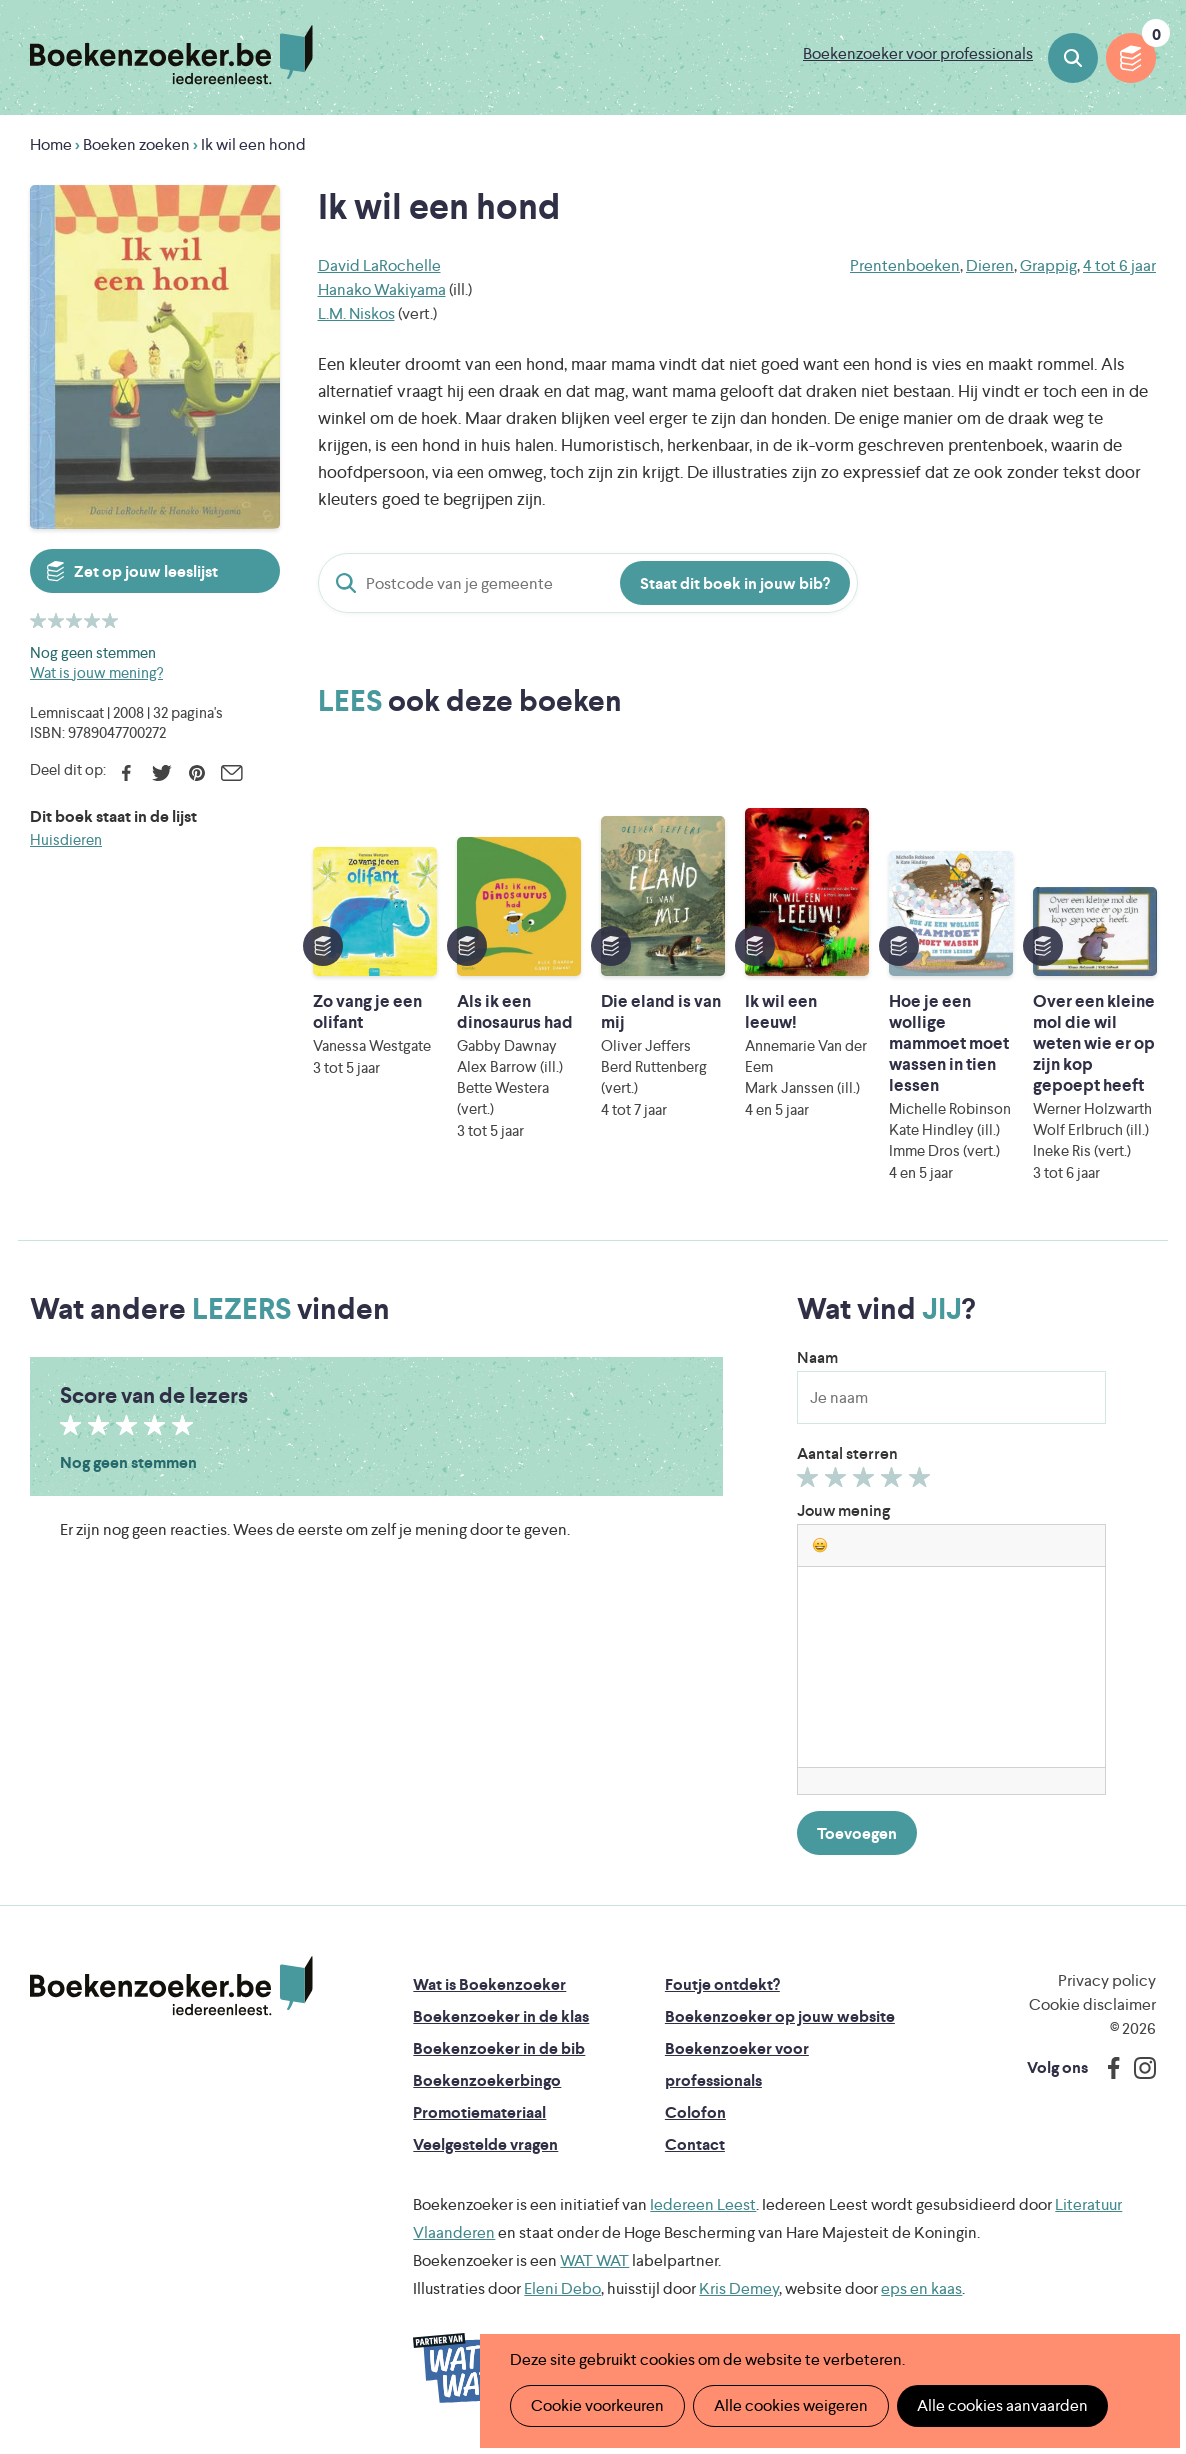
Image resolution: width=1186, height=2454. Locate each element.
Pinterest (196, 773)
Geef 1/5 (810, 1482)
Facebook (126, 773)
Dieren (990, 265)
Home (51, 144)
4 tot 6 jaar (1119, 265)
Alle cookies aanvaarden (1002, 2405)
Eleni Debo (562, 2288)
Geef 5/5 (922, 1482)
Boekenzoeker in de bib (499, 2048)
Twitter (161, 773)
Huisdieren (66, 839)
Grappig (1048, 265)
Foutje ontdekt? (722, 1984)
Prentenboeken (905, 265)
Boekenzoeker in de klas (501, 2016)
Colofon (695, 2112)
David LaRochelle (379, 265)
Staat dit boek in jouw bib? (735, 583)
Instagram (1138, 2068)
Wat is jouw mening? (96, 672)
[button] (820, 1545)
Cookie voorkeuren (597, 2405)
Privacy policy (1107, 1980)
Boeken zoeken (1073, 58)
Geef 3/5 (866, 1482)
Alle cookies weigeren (791, 2405)
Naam (817, 1357)
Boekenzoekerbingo (487, 2080)
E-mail (231, 773)
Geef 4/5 (894, 1482)
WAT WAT (594, 2260)
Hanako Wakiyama (382, 289)
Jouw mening (843, 1510)
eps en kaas (921, 2288)
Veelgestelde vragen (485, 2144)
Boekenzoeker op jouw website (780, 2016)
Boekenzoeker (171, 55)
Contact (695, 2144)
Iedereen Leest (703, 2204)
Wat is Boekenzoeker (489, 1984)
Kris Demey (739, 2288)
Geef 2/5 (838, 1482)
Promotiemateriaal (479, 2112)
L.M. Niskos (356, 313)
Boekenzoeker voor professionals (918, 53)
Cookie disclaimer (1092, 2004)
